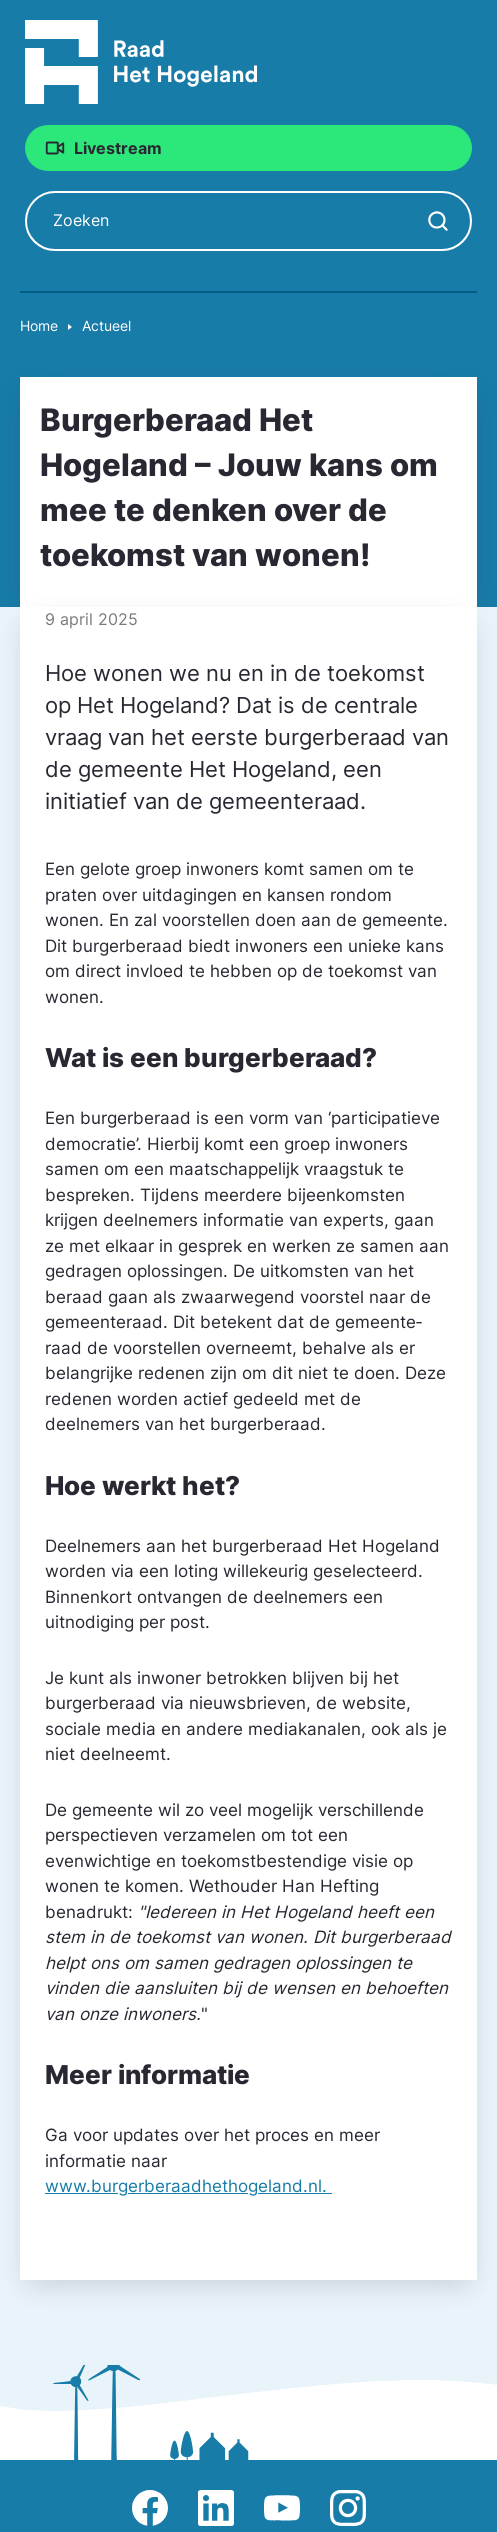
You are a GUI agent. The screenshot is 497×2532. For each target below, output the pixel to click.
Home (39, 325)
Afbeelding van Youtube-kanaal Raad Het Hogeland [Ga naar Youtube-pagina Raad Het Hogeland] (282, 2508)
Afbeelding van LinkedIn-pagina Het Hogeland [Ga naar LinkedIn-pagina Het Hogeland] (216, 2508)
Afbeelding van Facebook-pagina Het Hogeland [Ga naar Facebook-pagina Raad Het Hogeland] (150, 2508)
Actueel (106, 325)
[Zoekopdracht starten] (438, 221)
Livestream (118, 148)
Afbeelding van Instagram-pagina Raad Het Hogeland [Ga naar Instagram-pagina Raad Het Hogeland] (348, 2508)
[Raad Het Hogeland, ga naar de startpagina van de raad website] (141, 61)
